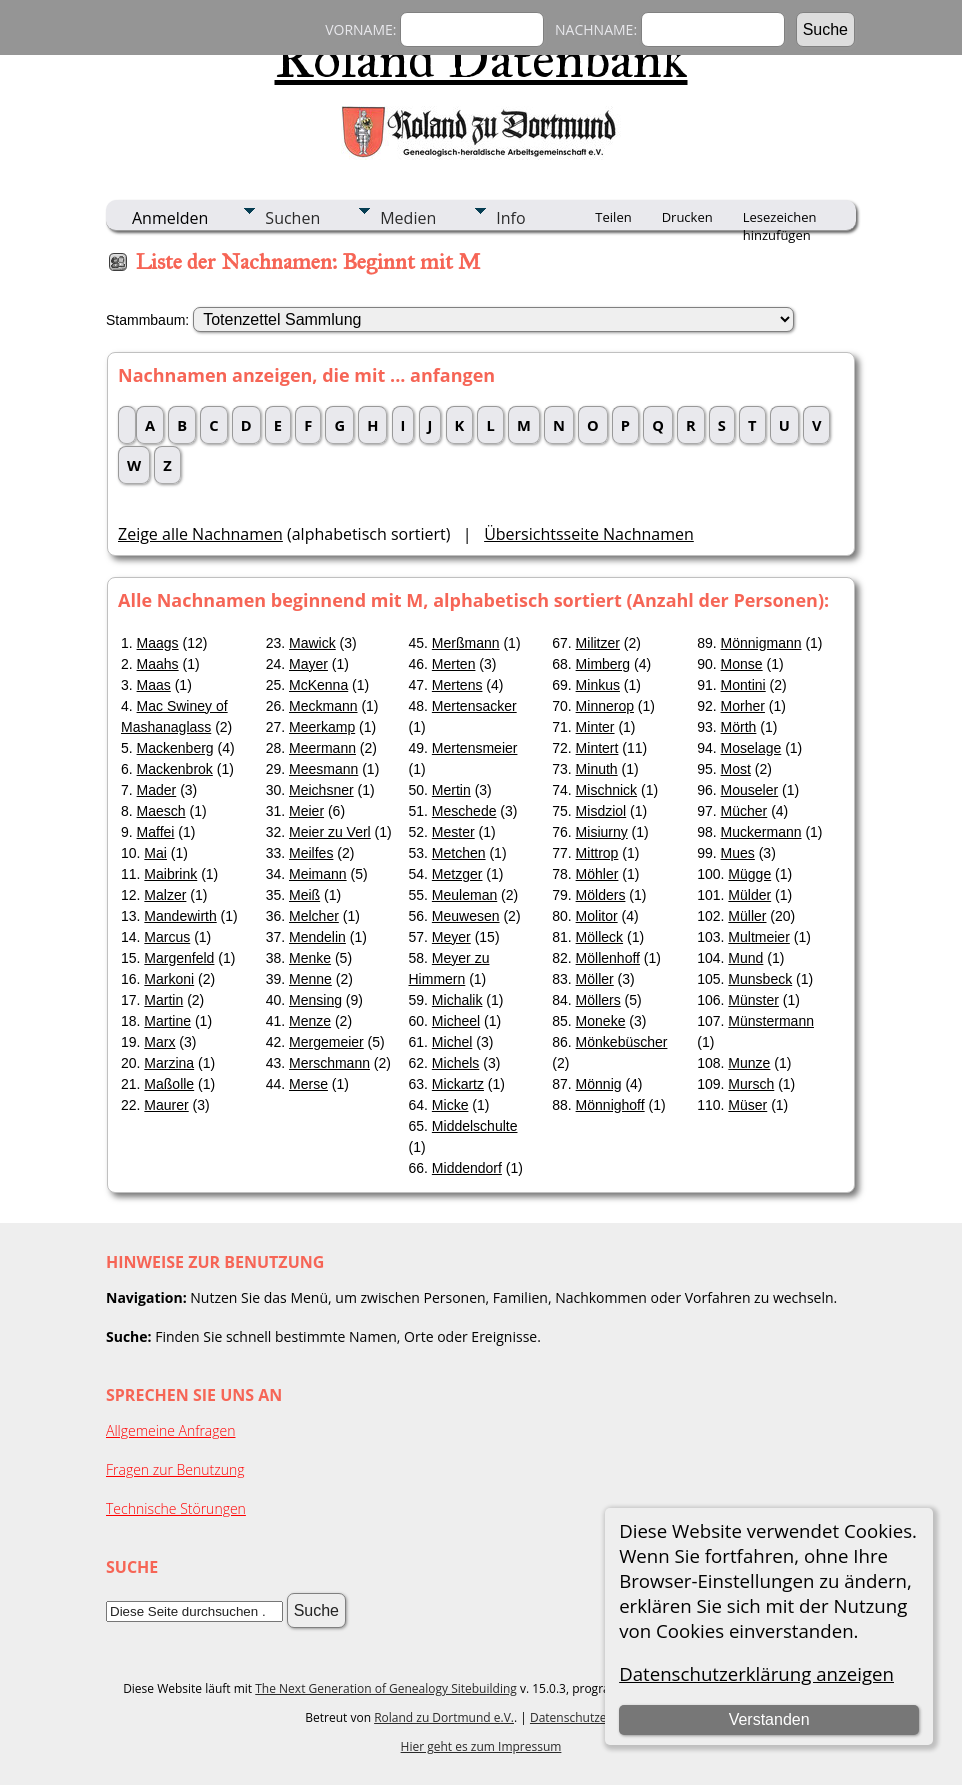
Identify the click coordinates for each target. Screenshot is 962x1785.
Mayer (308, 664)
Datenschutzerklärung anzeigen (756, 1673)
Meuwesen (466, 916)
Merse (308, 1084)
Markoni (169, 979)
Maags (158, 643)
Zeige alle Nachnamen (200, 534)
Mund (745, 958)
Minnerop (605, 706)
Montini (743, 685)
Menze (310, 1021)
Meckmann (323, 706)
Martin (163, 1000)
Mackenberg (175, 748)
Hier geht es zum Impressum (481, 1746)
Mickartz (458, 1084)
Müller (747, 916)
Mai (155, 853)
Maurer (166, 1105)
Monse (742, 664)
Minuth (597, 769)
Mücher (744, 811)
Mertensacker (474, 706)
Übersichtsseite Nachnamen (589, 534)
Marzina (169, 1063)
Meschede (464, 811)
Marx (159, 1042)
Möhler (597, 874)
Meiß (304, 895)
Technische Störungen (176, 1508)
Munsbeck (760, 979)
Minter (595, 727)
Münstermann (771, 1021)
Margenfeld (179, 958)
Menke (310, 958)
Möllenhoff (608, 958)
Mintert (597, 748)
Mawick (312, 643)
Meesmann (323, 769)
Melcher (314, 916)
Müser (747, 1105)
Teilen (613, 217)
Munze (749, 1063)
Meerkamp (322, 727)
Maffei (156, 832)
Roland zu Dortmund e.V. (444, 1717)
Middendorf (467, 1168)
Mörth (739, 727)
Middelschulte (475, 1126)
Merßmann (466, 643)
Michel (452, 1042)
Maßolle (169, 1084)
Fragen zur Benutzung (175, 1469)
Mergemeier (326, 1042)
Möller (595, 979)
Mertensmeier (475, 748)
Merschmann (329, 1063)
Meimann (318, 874)
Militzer (598, 643)
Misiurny (602, 832)
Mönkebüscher (622, 1042)
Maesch (161, 811)
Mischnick (606, 790)
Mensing (315, 1000)
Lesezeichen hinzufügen (780, 219)
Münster (753, 1000)
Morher (743, 706)
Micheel (456, 1021)
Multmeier (758, 937)
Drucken (687, 217)
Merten (454, 664)
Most (736, 769)
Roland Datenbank (481, 59)
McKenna (318, 685)
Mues (738, 853)
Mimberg (603, 664)
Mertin (451, 790)
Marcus (167, 937)
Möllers (598, 1000)
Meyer (451, 937)
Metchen (459, 853)
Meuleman (464, 895)
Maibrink (170, 874)
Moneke (601, 1021)
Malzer (165, 895)
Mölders (601, 895)
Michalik (457, 1000)
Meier (306, 811)
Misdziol (601, 811)
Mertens (457, 685)
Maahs (158, 664)
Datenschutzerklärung (592, 1717)
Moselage (751, 748)
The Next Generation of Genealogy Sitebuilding (386, 1688)
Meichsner (321, 790)
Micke (450, 1105)
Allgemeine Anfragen (171, 1430)
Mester (453, 832)
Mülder (749, 895)
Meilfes (311, 853)
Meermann (322, 748)
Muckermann (761, 832)
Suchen (292, 218)
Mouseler (750, 790)
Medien (408, 218)
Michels (455, 1063)
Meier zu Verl (330, 832)
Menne (310, 979)
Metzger (457, 874)
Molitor (597, 916)
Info (510, 218)
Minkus (598, 685)
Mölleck (599, 937)
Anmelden (170, 218)
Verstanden (769, 1719)
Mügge (749, 874)
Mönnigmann (761, 643)
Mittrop (597, 853)
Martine (167, 1021)
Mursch (751, 1084)
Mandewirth (180, 916)
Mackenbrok (175, 769)
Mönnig (599, 1084)
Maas (154, 685)
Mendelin (317, 937)
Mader (157, 790)
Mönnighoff (610, 1105)
